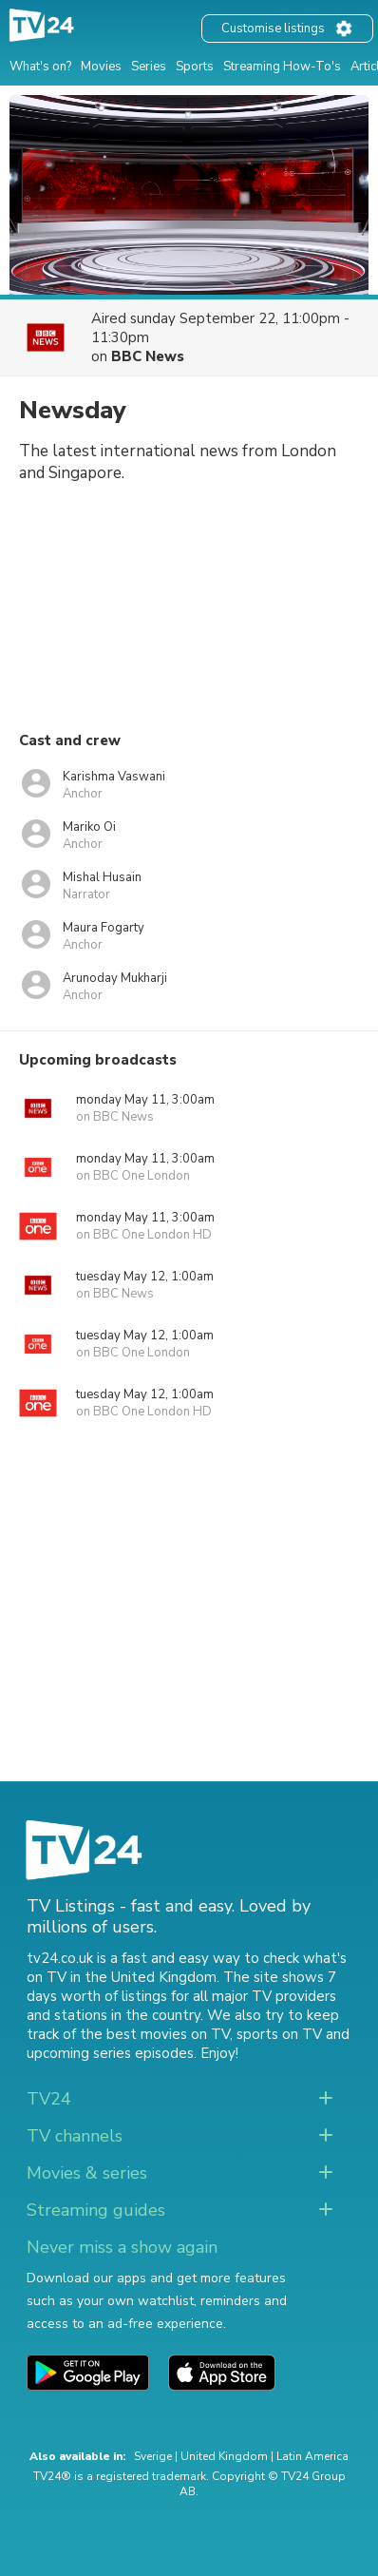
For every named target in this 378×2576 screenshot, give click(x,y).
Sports (195, 66)
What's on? (40, 66)
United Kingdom (224, 2456)
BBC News (147, 356)
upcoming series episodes (110, 2053)
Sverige (153, 2456)
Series (148, 66)
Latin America (312, 2456)
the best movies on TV (155, 2034)
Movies (101, 66)
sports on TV (279, 2034)
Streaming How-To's (282, 66)
